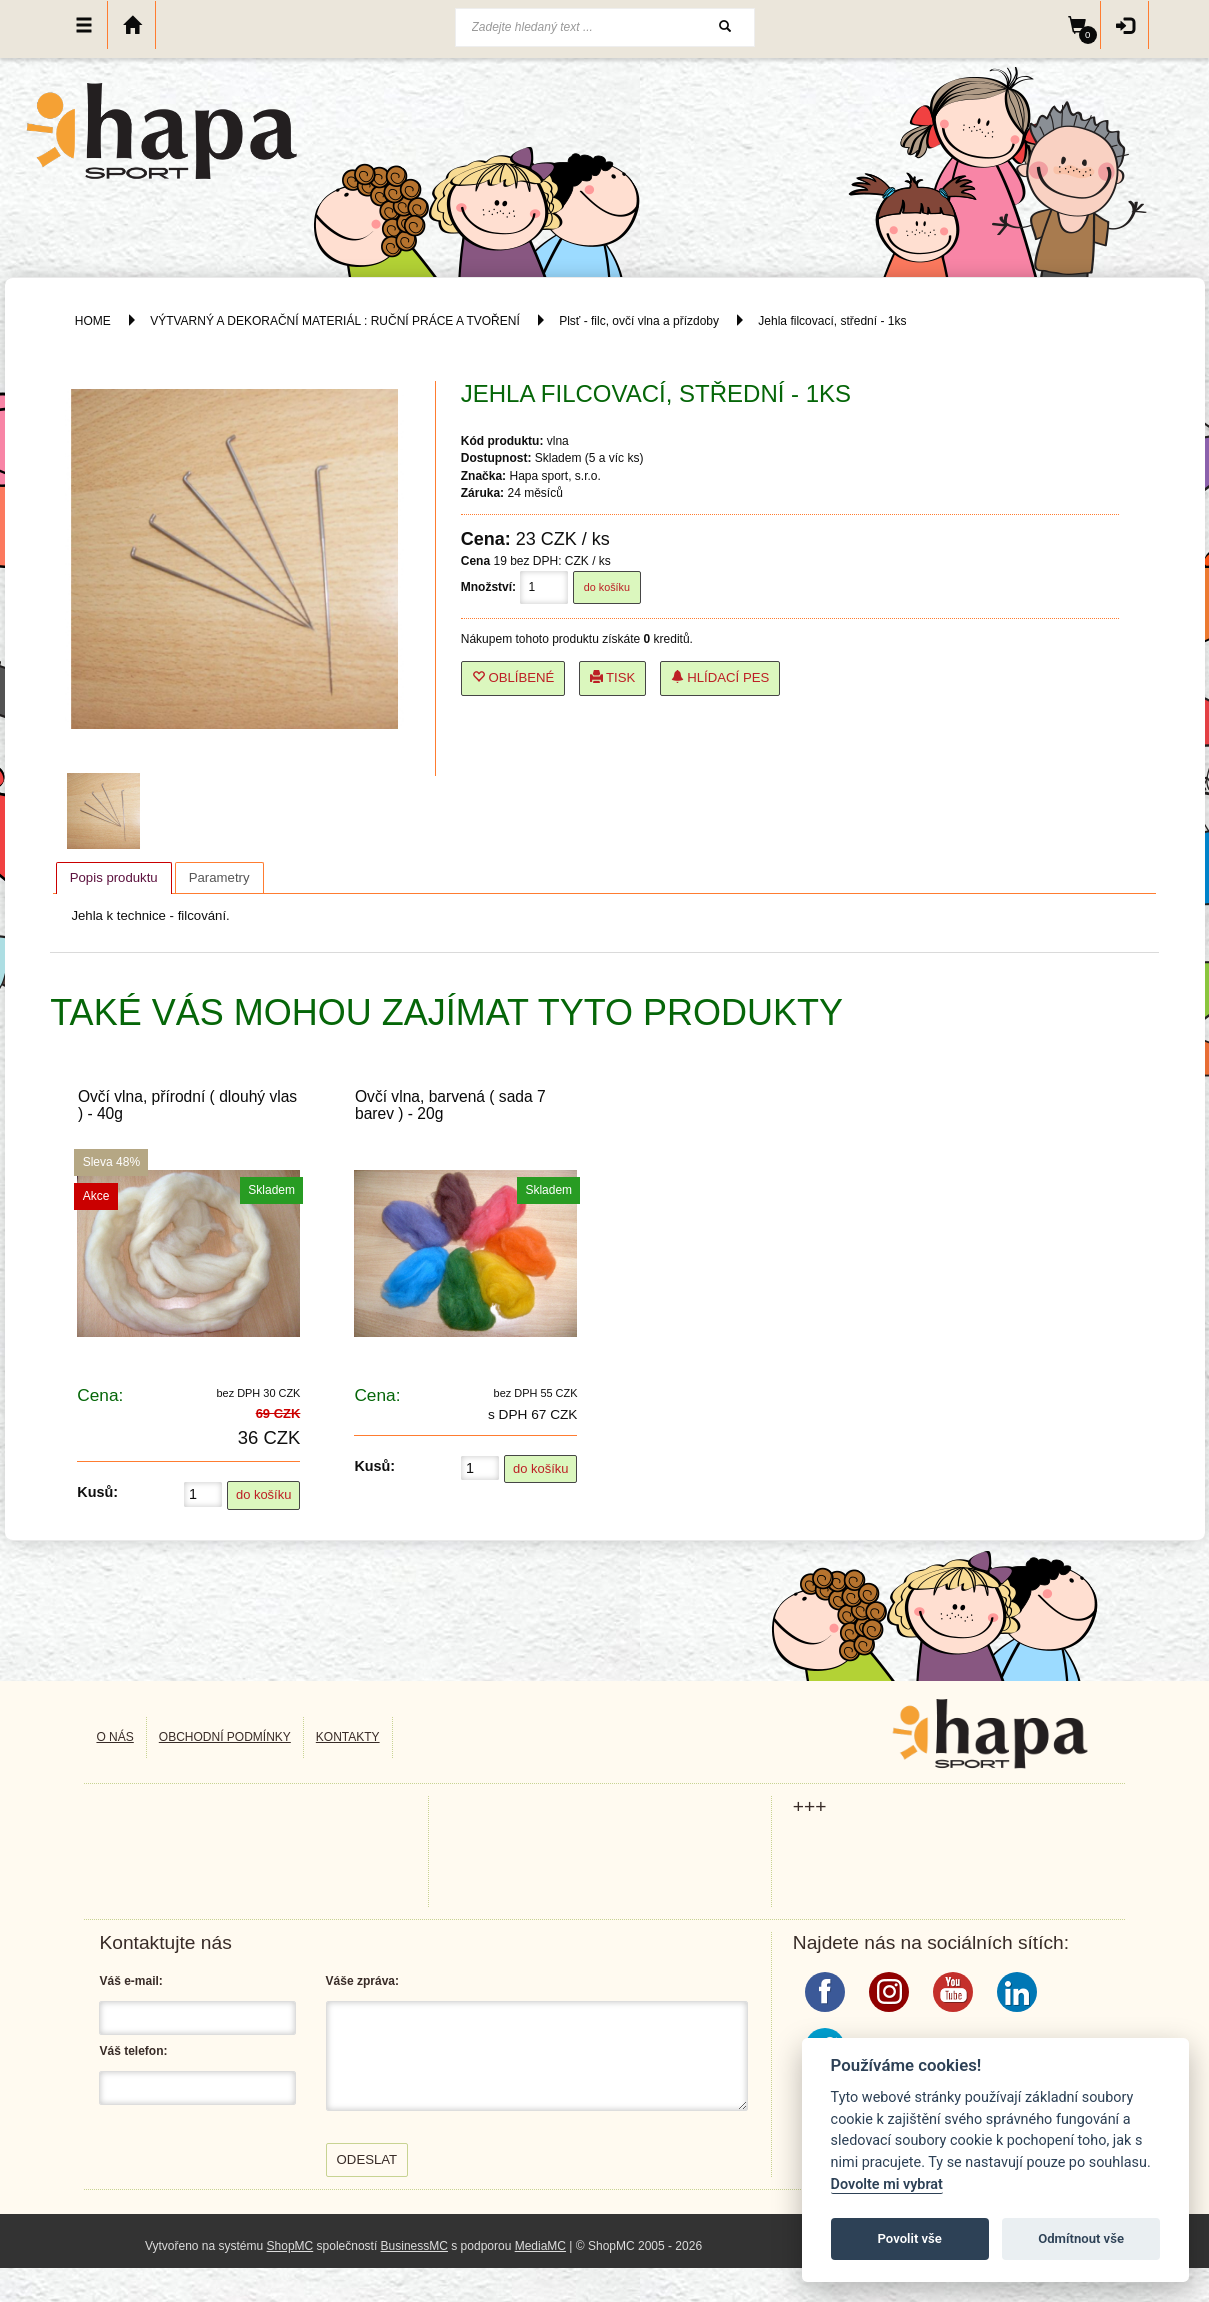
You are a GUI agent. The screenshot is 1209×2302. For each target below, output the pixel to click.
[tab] (114, 878)
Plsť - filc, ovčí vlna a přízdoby (639, 321)
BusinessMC (414, 2246)
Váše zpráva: (362, 1981)
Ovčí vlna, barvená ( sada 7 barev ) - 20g (450, 1105)
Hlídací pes (720, 677)
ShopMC (290, 2246)
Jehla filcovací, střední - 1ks (832, 321)
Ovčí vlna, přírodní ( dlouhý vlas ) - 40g (187, 1105)
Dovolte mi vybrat (887, 2184)
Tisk (613, 677)
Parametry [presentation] (219, 877)
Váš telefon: (133, 2051)
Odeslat (367, 2159)
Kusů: (97, 1492)
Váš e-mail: (130, 1981)
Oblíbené (513, 677)
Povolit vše (910, 2238)
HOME (93, 321)
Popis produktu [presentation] (114, 877)
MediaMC (540, 2246)
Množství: (488, 587)
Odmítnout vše (1081, 2238)
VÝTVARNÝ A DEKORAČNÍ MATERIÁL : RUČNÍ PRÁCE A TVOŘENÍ (335, 321)
